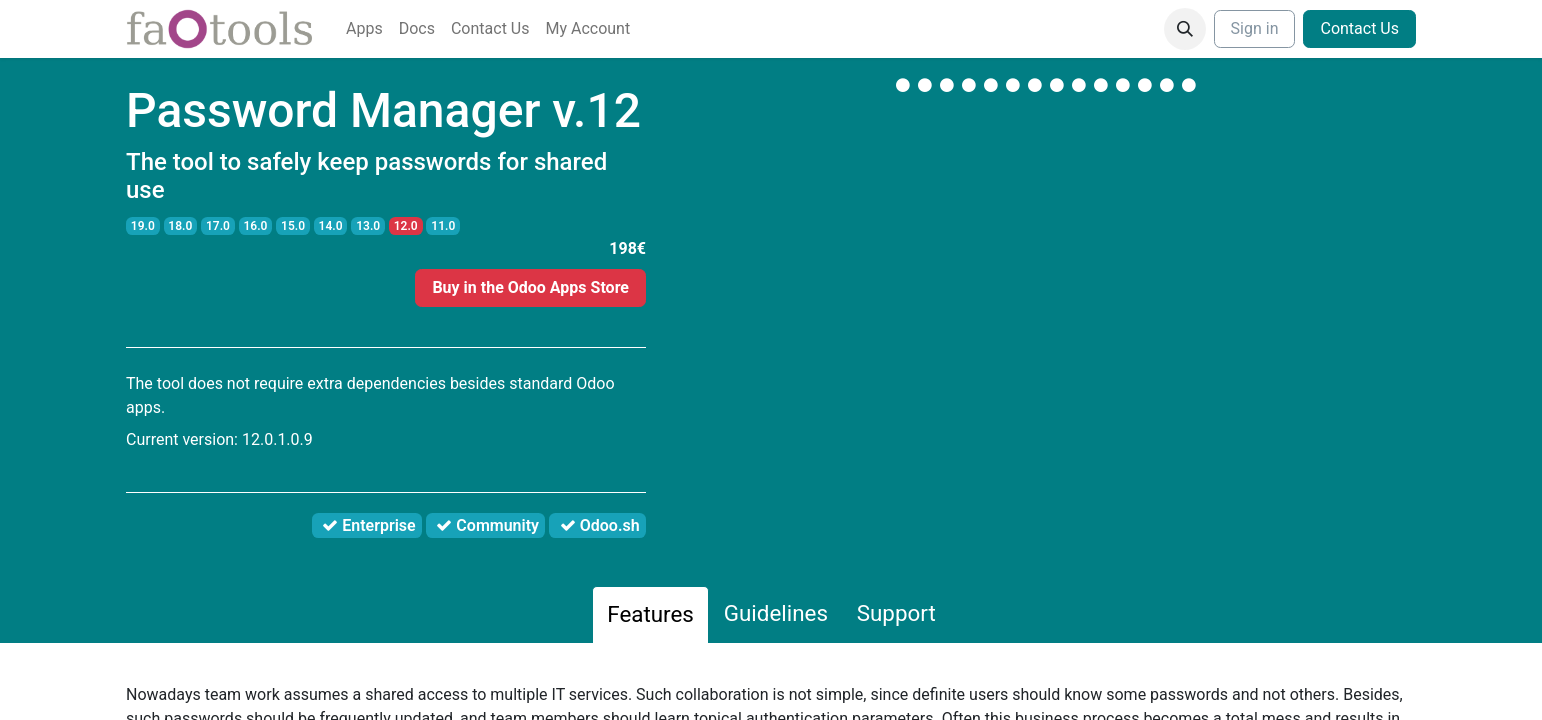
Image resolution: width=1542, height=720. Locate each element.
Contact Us (1359, 28)
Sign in (1255, 28)
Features (650, 614)
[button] (1185, 29)
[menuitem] (364, 29)
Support (896, 613)
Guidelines (776, 613)
